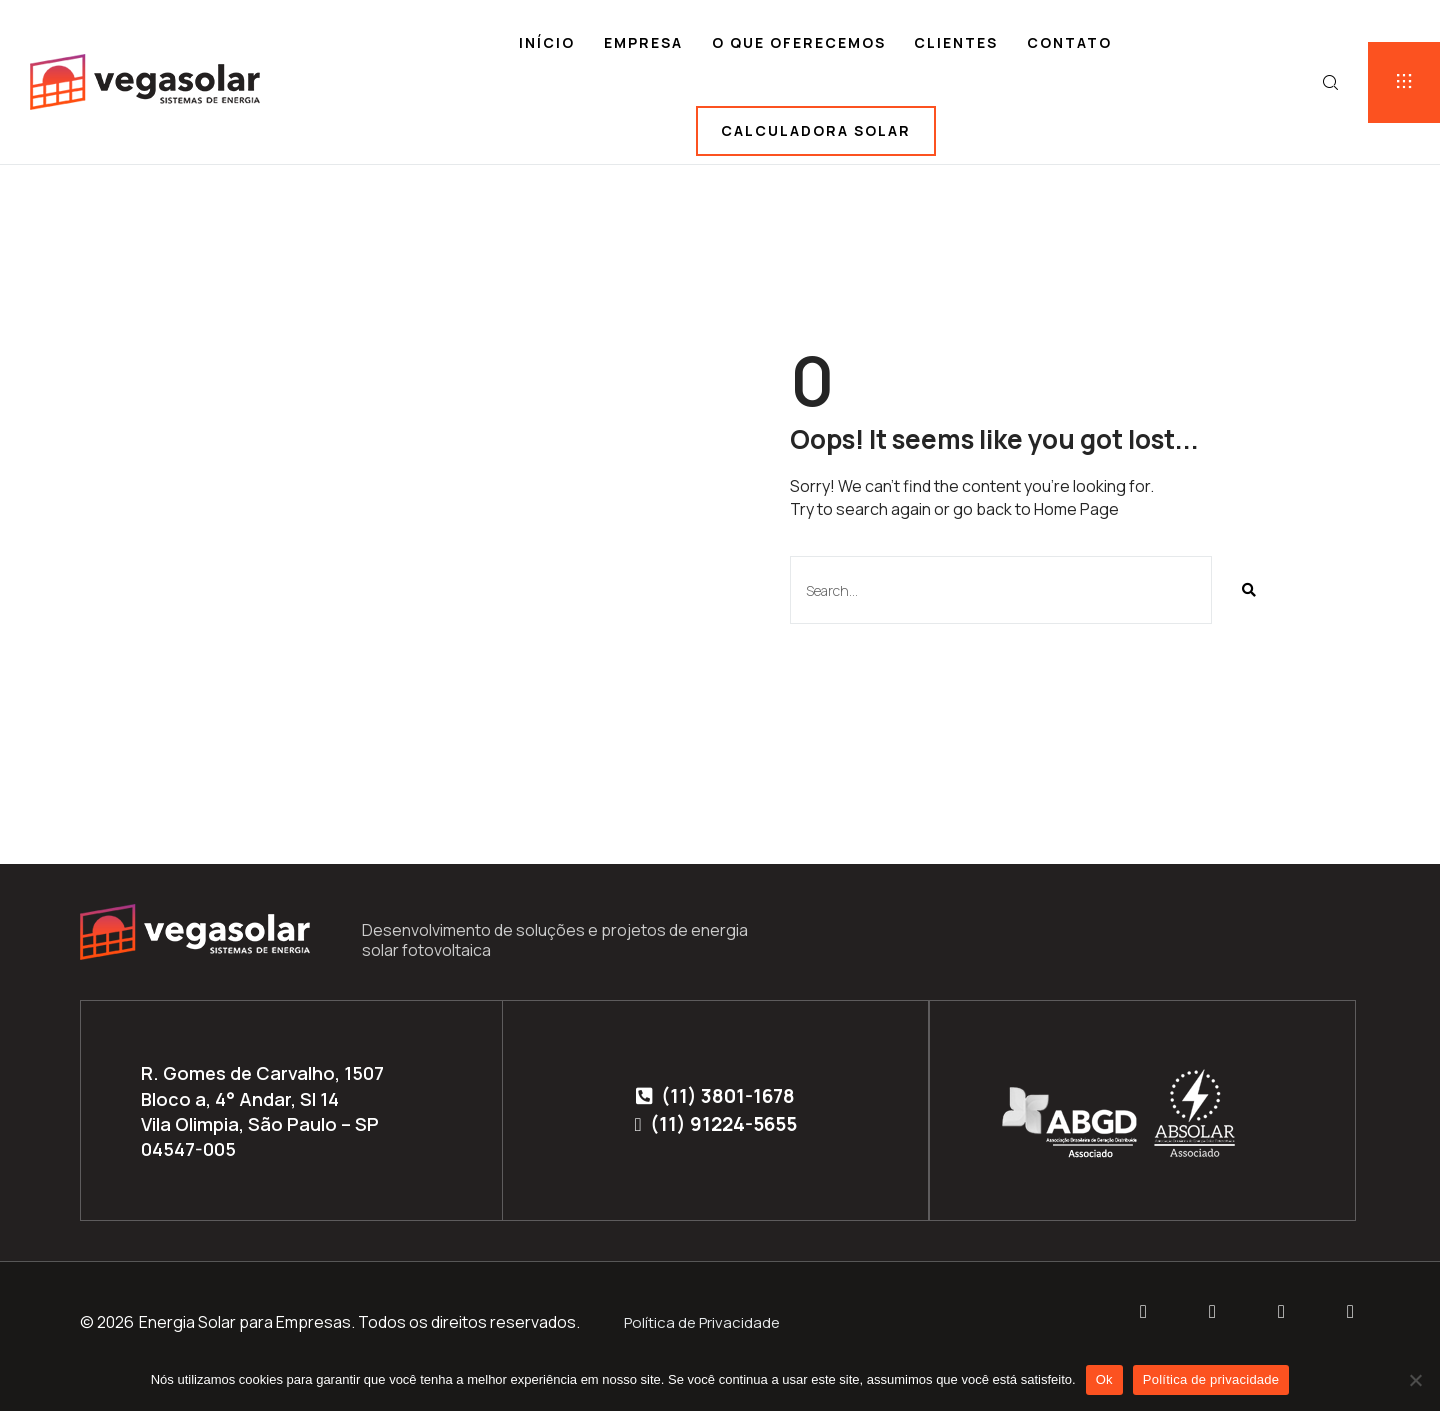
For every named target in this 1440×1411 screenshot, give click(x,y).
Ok (1104, 1379)
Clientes (956, 42)
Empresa (643, 42)
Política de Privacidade (702, 1322)
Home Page (1076, 509)
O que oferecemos (799, 42)
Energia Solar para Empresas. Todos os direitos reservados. (359, 1322)
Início (547, 42)
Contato (1069, 42)
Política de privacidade (1211, 1379)
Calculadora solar (816, 130)
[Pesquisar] (1248, 590)
